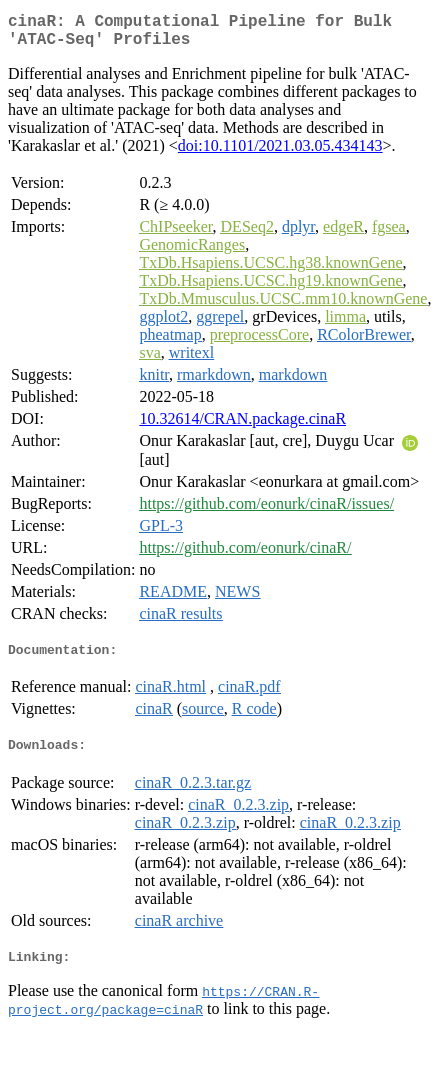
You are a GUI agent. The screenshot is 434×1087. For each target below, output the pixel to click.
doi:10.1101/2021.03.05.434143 (280, 153)
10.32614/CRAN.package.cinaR (242, 426)
